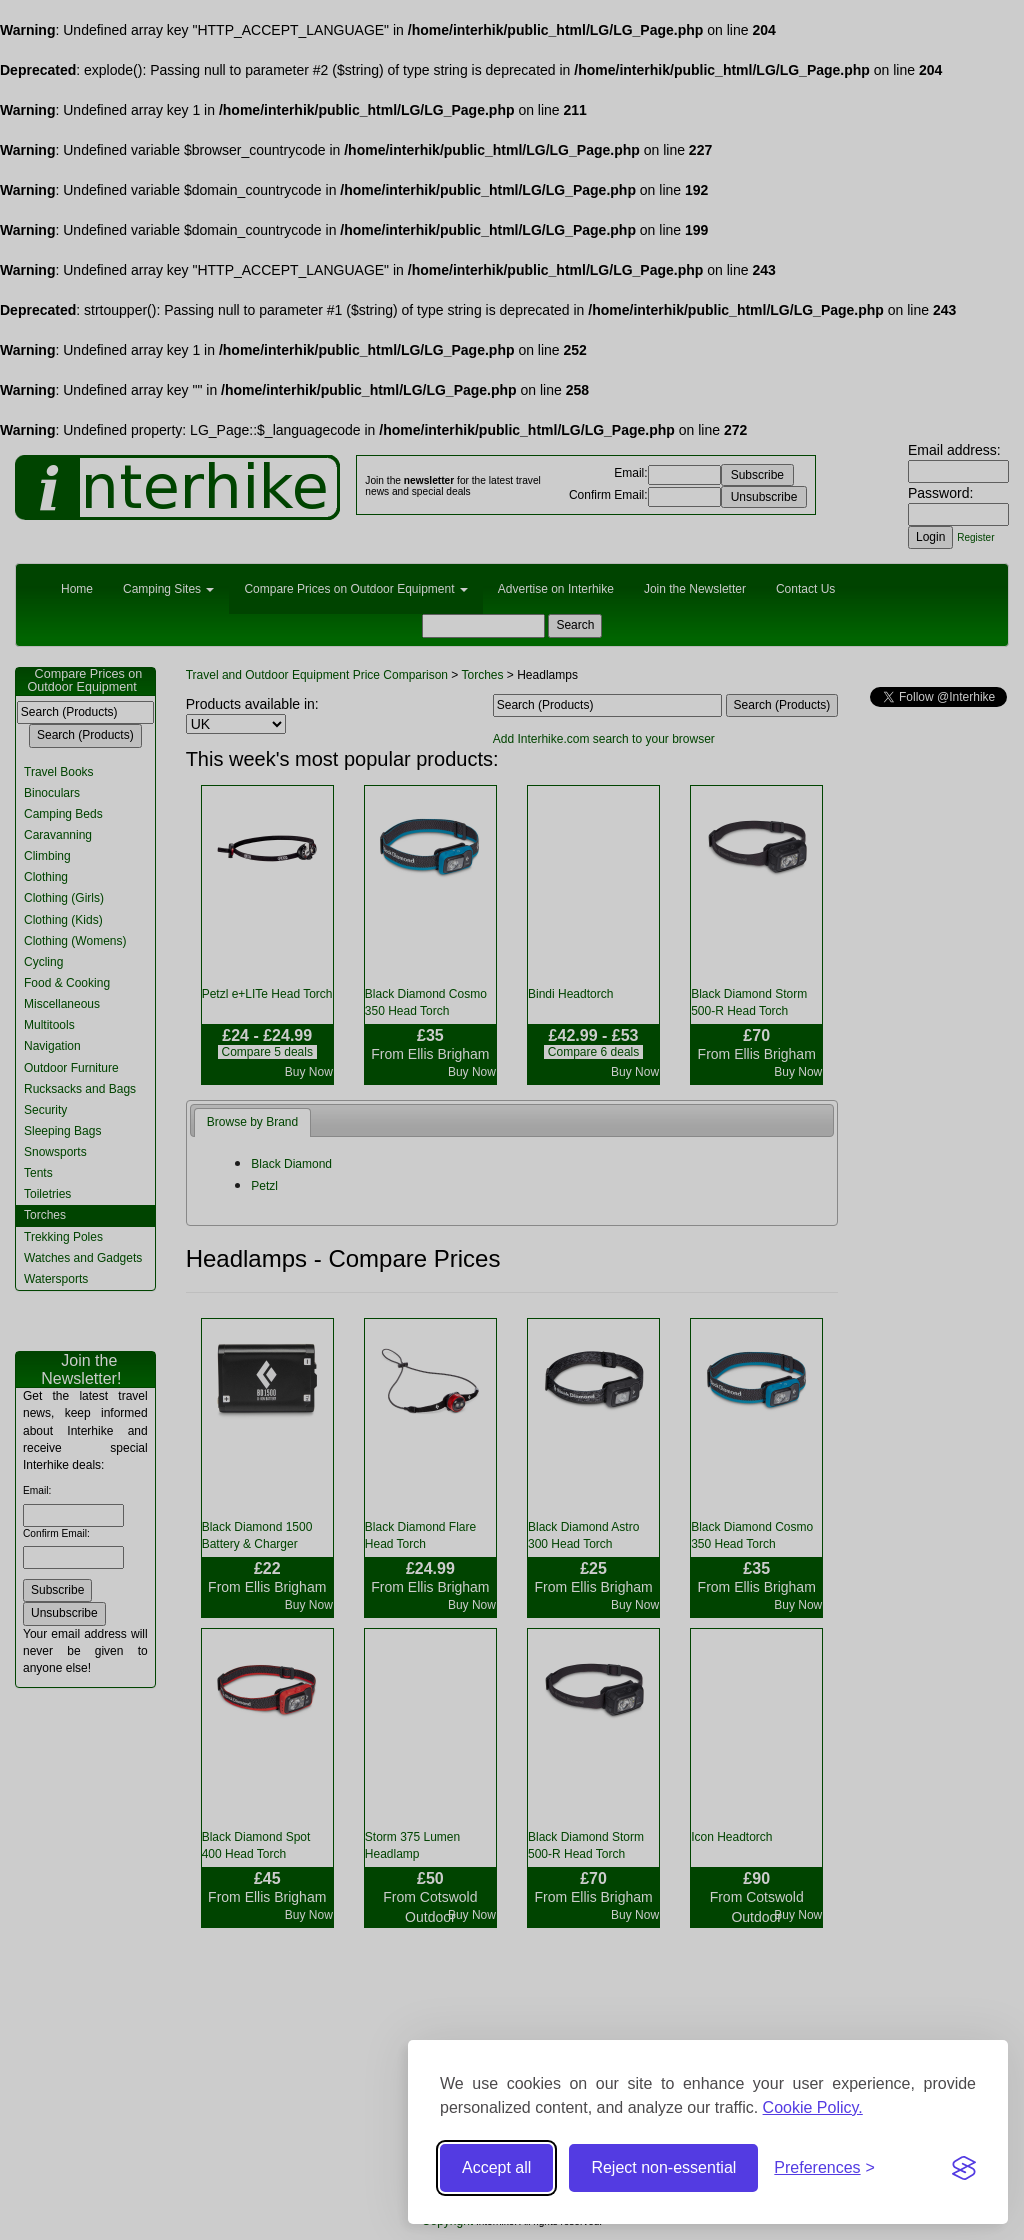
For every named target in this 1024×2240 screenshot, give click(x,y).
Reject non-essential (663, 2167)
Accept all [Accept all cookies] (496, 2167)
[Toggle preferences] (824, 2168)
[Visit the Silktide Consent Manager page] (964, 2168)
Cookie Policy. (813, 2107)
